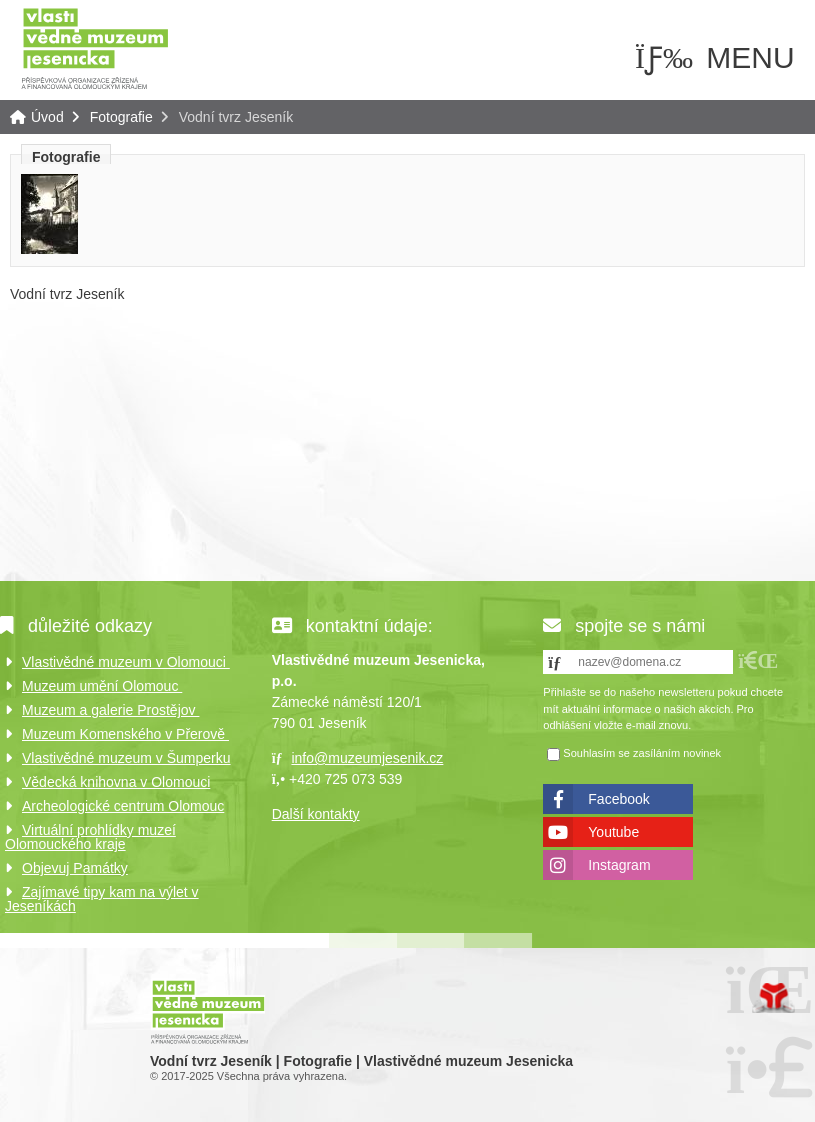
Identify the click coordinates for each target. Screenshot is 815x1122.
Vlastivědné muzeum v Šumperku (126, 758)
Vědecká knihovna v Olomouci (116, 782)
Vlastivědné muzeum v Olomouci (126, 662)
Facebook (618, 799)
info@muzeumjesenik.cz (367, 758)
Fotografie (121, 117)
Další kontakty (316, 814)
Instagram (619, 865)
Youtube (613, 832)
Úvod (95, 47)
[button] (758, 660)
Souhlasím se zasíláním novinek (642, 753)
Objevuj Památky (75, 868)
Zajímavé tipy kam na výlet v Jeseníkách (102, 899)
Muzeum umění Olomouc (102, 686)
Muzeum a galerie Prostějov (110, 710)
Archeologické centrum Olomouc (123, 806)
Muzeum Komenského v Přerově (125, 734)
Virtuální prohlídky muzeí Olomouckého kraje (90, 837)
